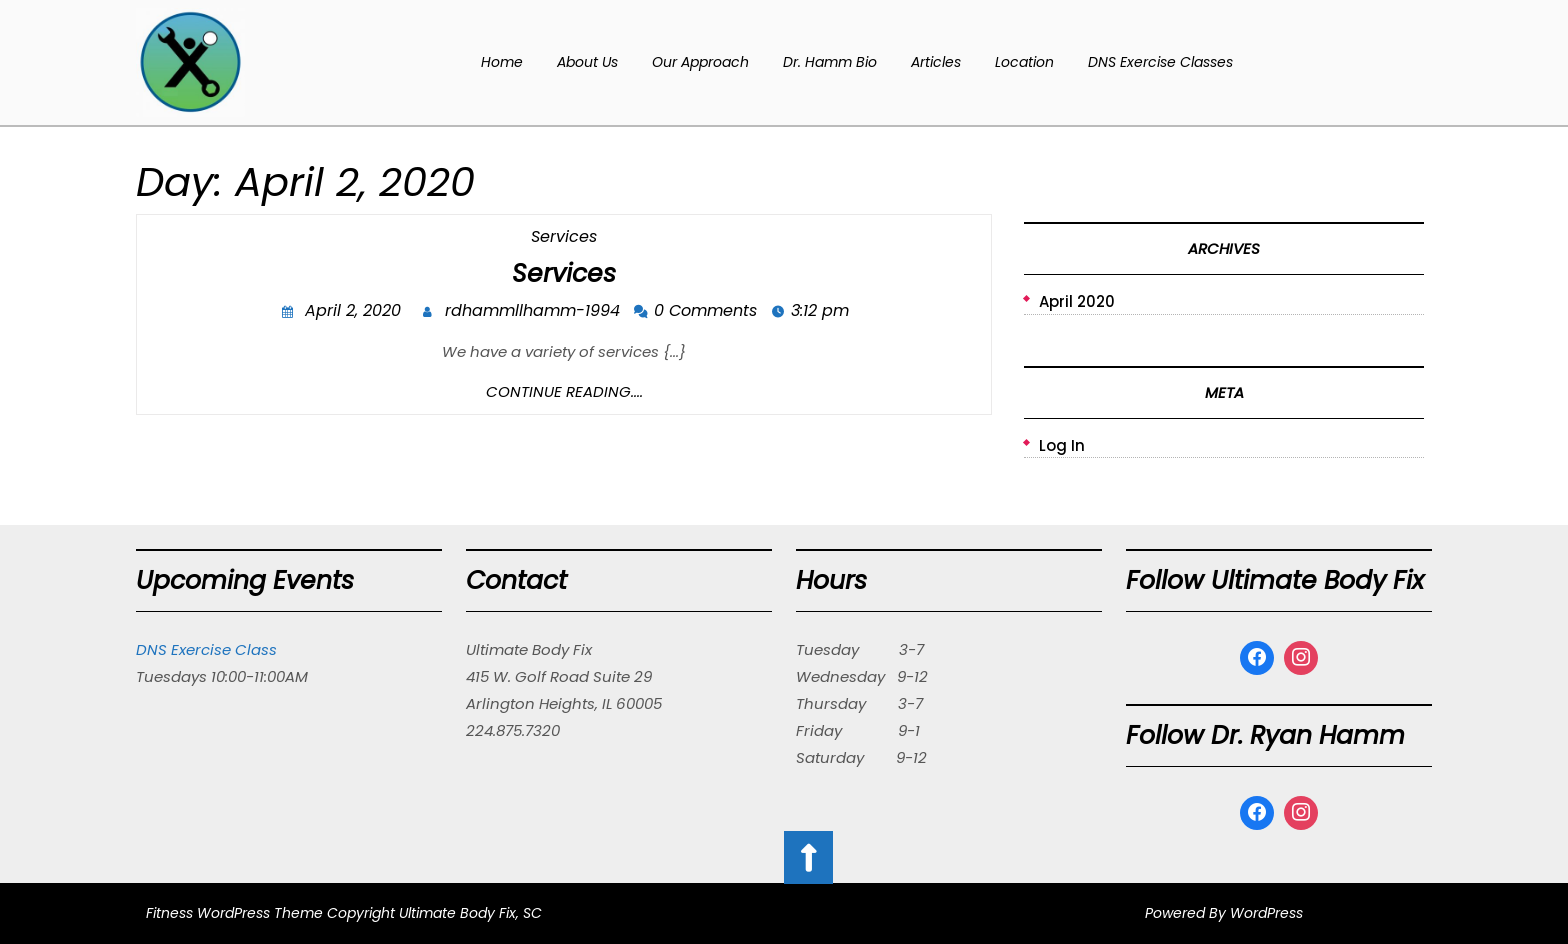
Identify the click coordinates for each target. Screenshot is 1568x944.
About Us (587, 62)
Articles (936, 62)
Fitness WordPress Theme (234, 913)
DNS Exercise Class (206, 649)
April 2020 (1077, 301)
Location (1024, 62)
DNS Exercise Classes (1160, 62)
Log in (1062, 445)
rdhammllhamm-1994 (535, 312)
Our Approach (700, 62)
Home (502, 62)
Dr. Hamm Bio (830, 62)
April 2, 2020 (355, 312)
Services (564, 236)
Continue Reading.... (564, 391)
